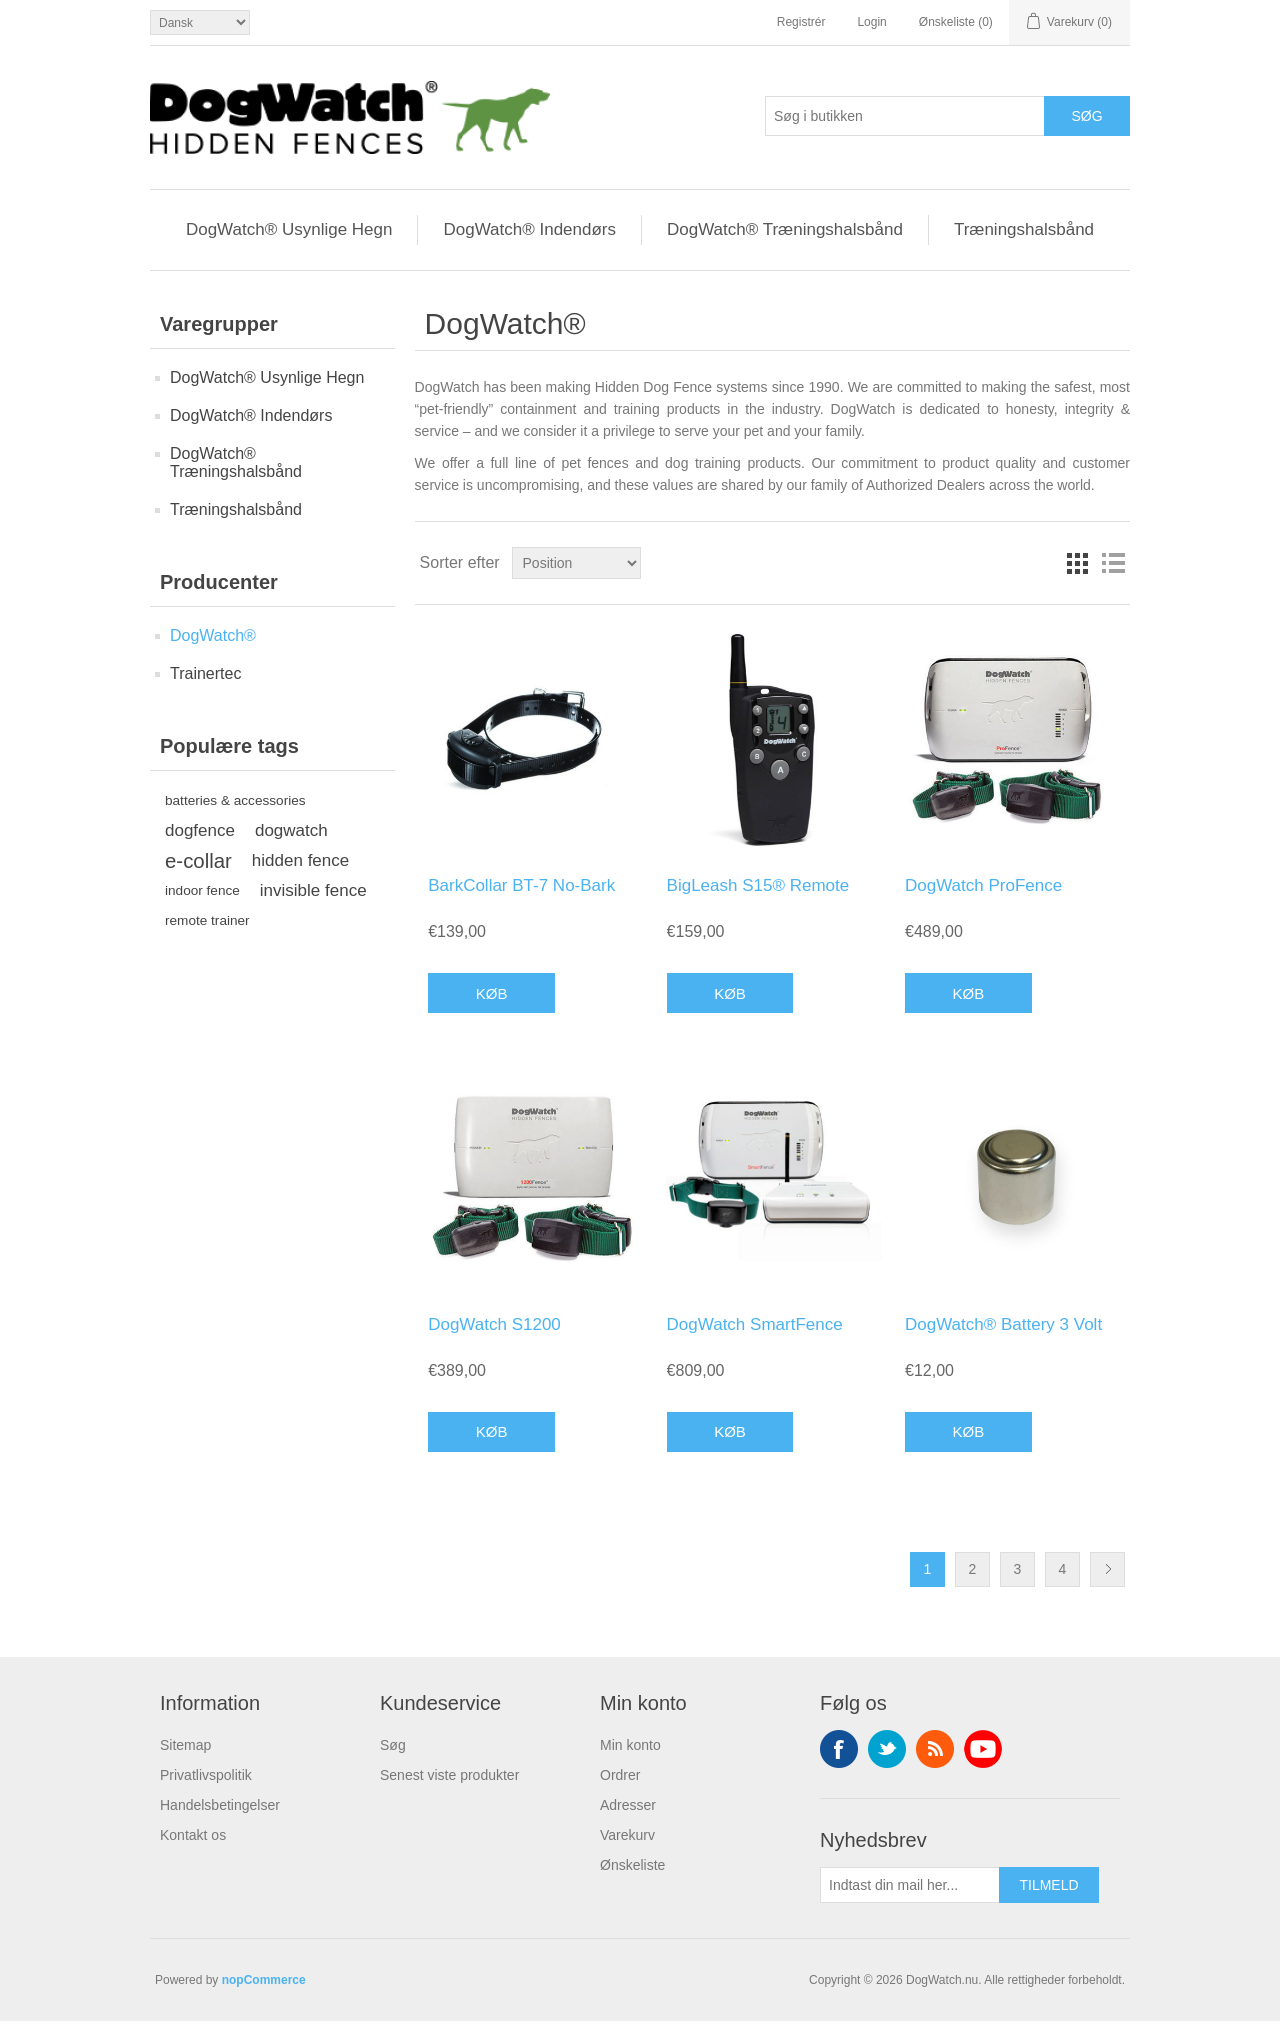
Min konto (630, 1745)
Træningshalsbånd (1024, 229)
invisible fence (313, 890)
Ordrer (620, 1775)
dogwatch (291, 830)
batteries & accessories (235, 800)
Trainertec (205, 673)
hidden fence (300, 860)
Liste (1113, 563)
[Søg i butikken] (905, 116)
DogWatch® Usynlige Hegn (289, 229)
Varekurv (627, 1835)
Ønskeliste (632, 1865)
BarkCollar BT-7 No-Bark (521, 885)
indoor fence (202, 890)
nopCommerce (264, 1980)
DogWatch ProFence (983, 885)
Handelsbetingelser (220, 1805)
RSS (935, 1749)
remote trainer (207, 920)
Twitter (887, 1749)
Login (871, 22)
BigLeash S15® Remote (758, 885)
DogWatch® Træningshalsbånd (785, 229)
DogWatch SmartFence (755, 1324)
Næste (1107, 1569)
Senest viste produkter (449, 1775)
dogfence (200, 830)
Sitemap (185, 1745)
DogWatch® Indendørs (529, 229)
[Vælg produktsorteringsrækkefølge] (576, 563)
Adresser (628, 1805)
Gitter (1077, 563)
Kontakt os (193, 1835)
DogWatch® (213, 635)
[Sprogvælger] (200, 22)
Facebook (839, 1749)
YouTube (983, 1749)
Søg (393, 1745)
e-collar (198, 861)
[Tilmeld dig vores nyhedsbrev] (910, 1885)
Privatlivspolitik (206, 1775)
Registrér (801, 22)
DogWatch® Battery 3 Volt (1003, 1324)
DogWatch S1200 (494, 1324)
